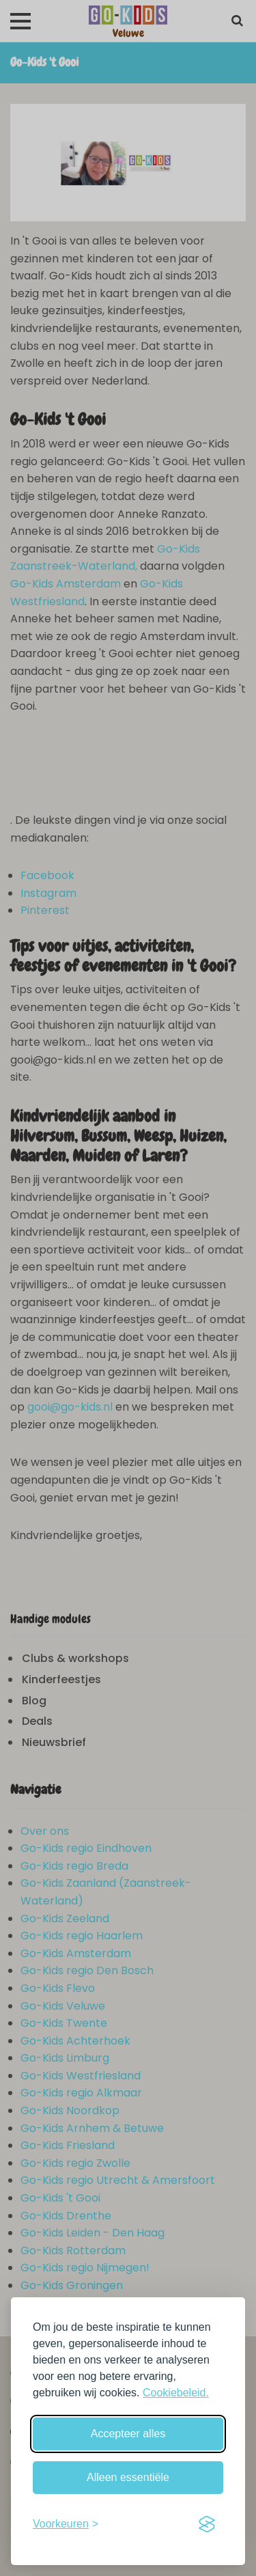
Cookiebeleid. (176, 2392)
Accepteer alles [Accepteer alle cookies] (128, 2433)
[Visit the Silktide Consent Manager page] (206, 2524)
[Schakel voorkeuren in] (65, 2524)
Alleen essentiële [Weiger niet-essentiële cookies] (128, 2477)
